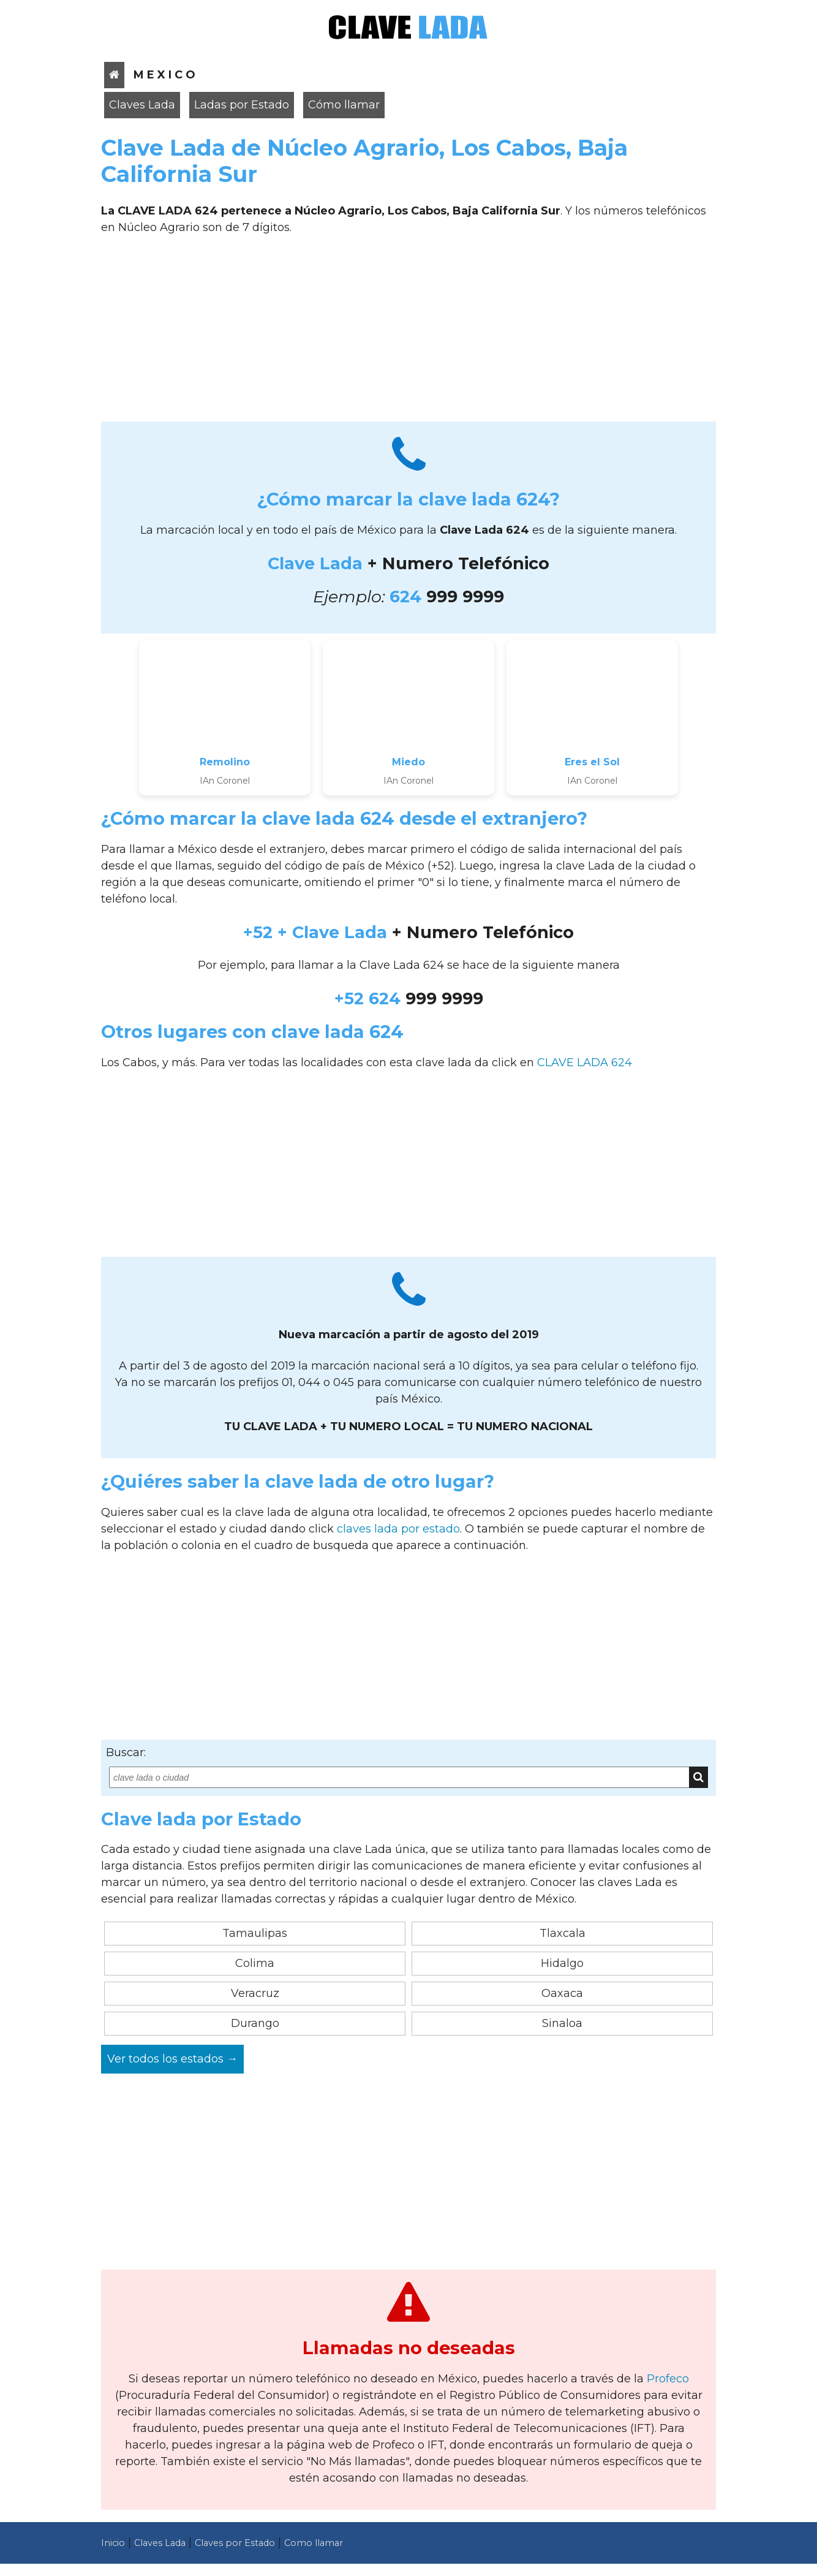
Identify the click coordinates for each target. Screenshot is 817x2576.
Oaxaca (562, 1993)
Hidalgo (562, 1963)
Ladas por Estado (241, 105)
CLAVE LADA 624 (584, 1062)
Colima (254, 1963)
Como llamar (313, 2542)
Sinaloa (562, 2023)
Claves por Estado (235, 2542)
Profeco (668, 2378)
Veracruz (255, 1993)
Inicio (113, 2542)
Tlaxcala (562, 1933)
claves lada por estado (398, 1529)
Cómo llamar (344, 105)
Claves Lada (142, 105)
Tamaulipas (254, 1933)
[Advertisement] (408, 333)
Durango (255, 2023)
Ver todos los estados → (172, 2059)
